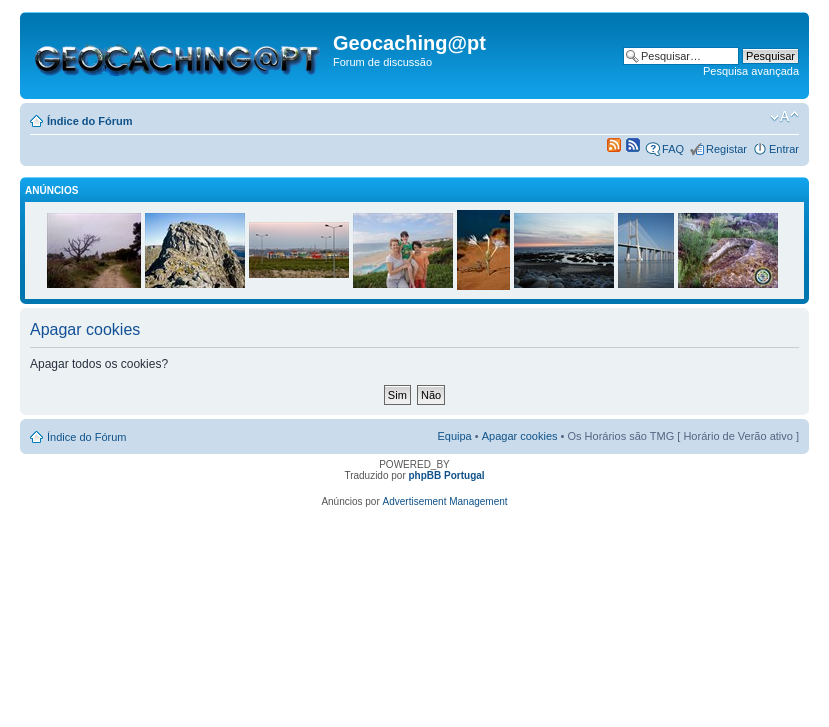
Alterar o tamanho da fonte (784, 117)
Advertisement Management (445, 501)
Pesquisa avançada (751, 71)
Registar (726, 149)
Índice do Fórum (90, 121)
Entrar (784, 149)
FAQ (673, 149)
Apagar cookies (520, 436)
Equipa (454, 436)
